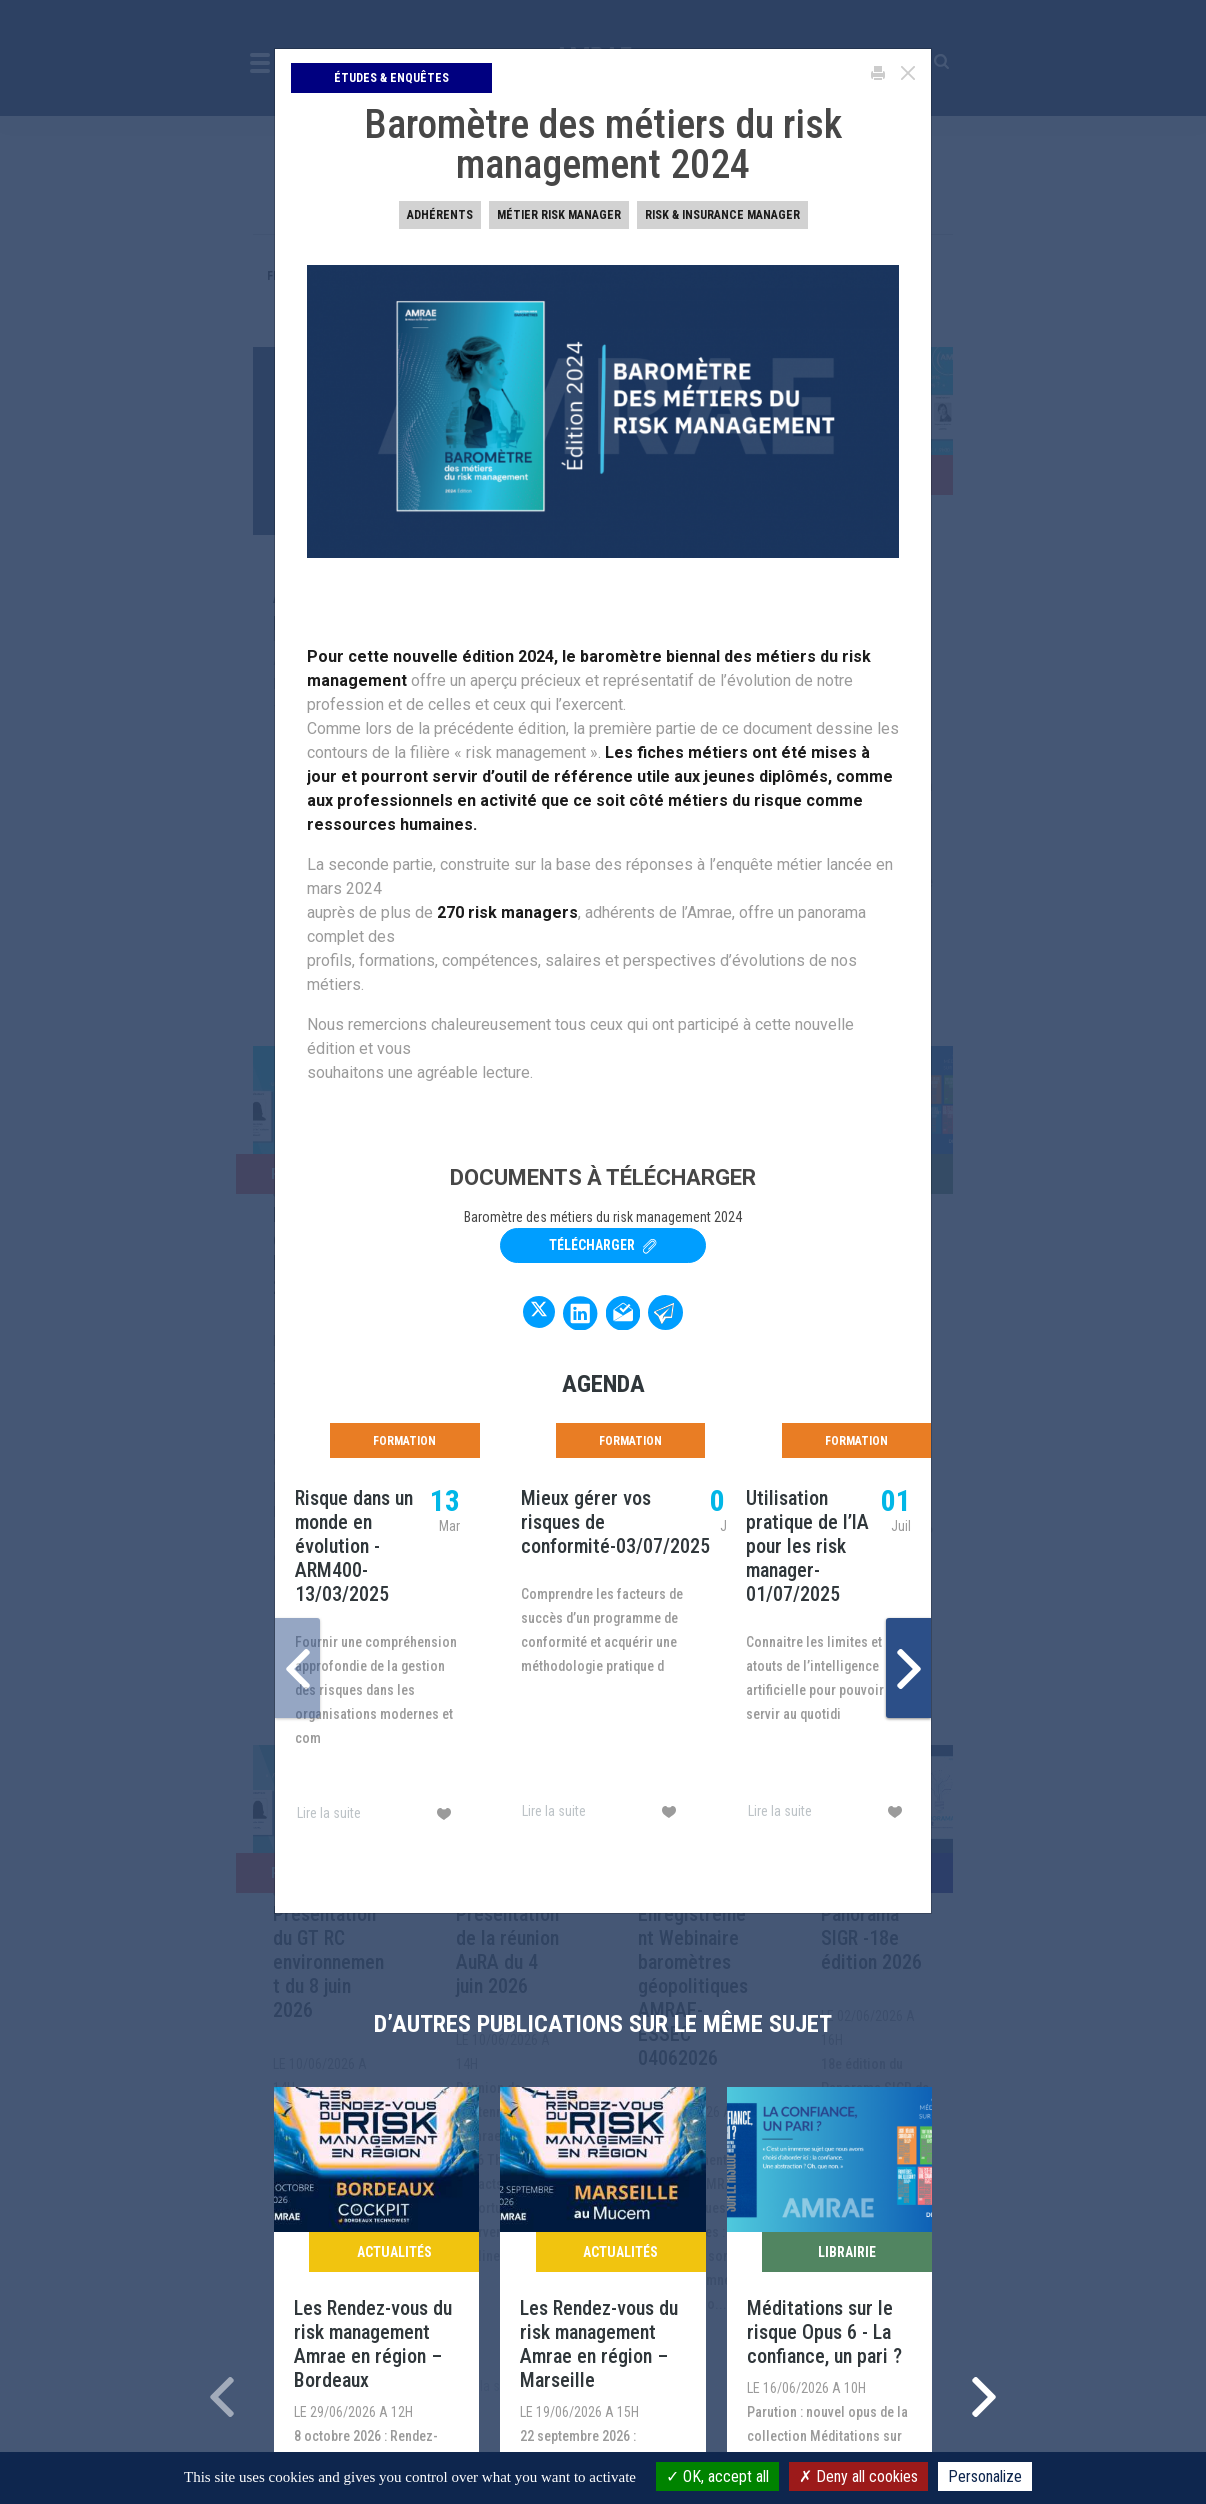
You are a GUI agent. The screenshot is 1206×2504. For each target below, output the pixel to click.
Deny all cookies (858, 2476)
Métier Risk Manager (559, 215)
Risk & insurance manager (722, 215)
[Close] (908, 72)
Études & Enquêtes (391, 78)
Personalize (985, 2476)
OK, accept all (717, 2476)
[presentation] (297, 1668)
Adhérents (440, 215)
